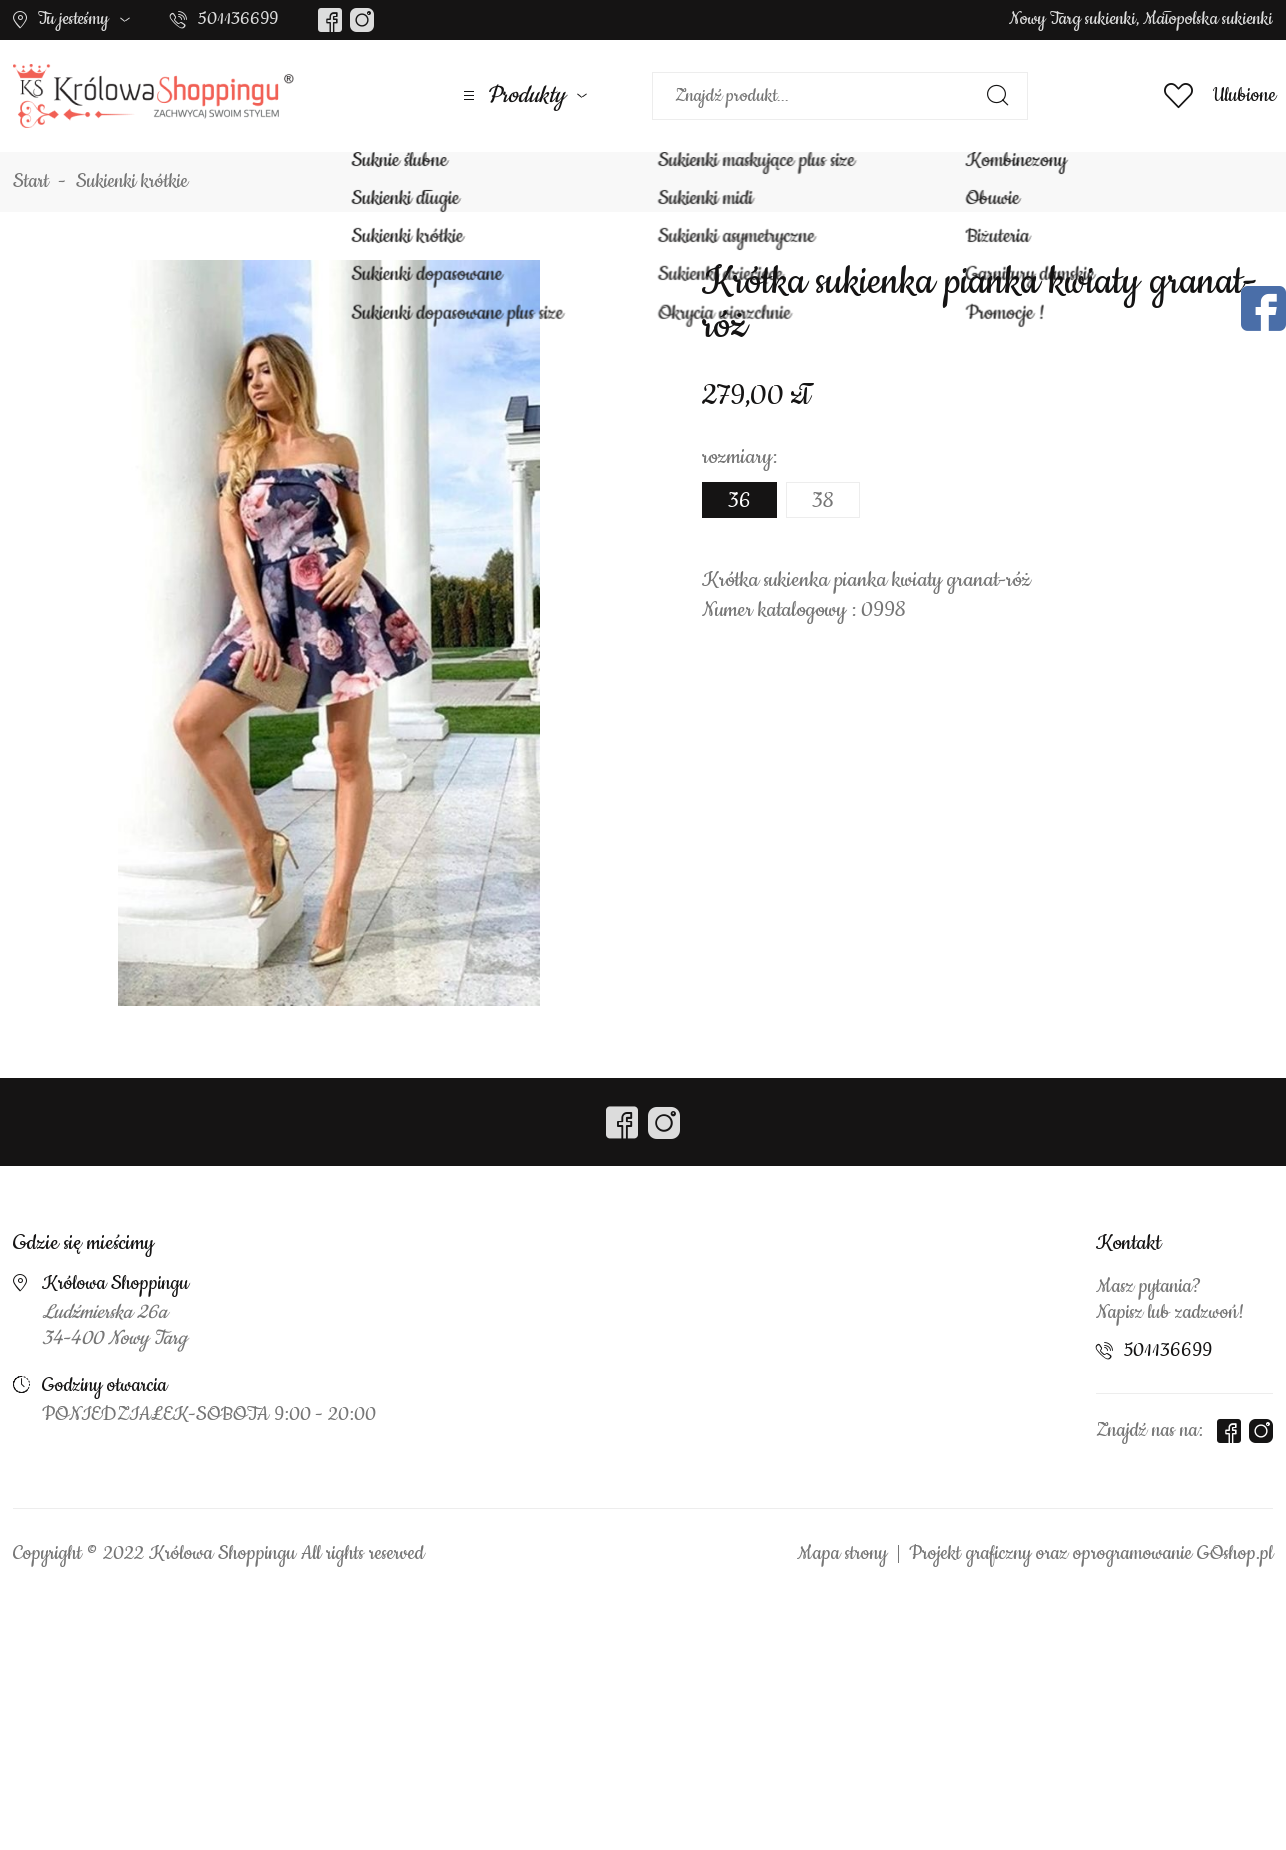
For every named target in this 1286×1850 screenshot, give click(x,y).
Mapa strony (842, 1554)
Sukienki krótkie (132, 182)
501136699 (238, 19)
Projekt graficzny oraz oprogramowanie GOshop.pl (1091, 1554)
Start (31, 182)
